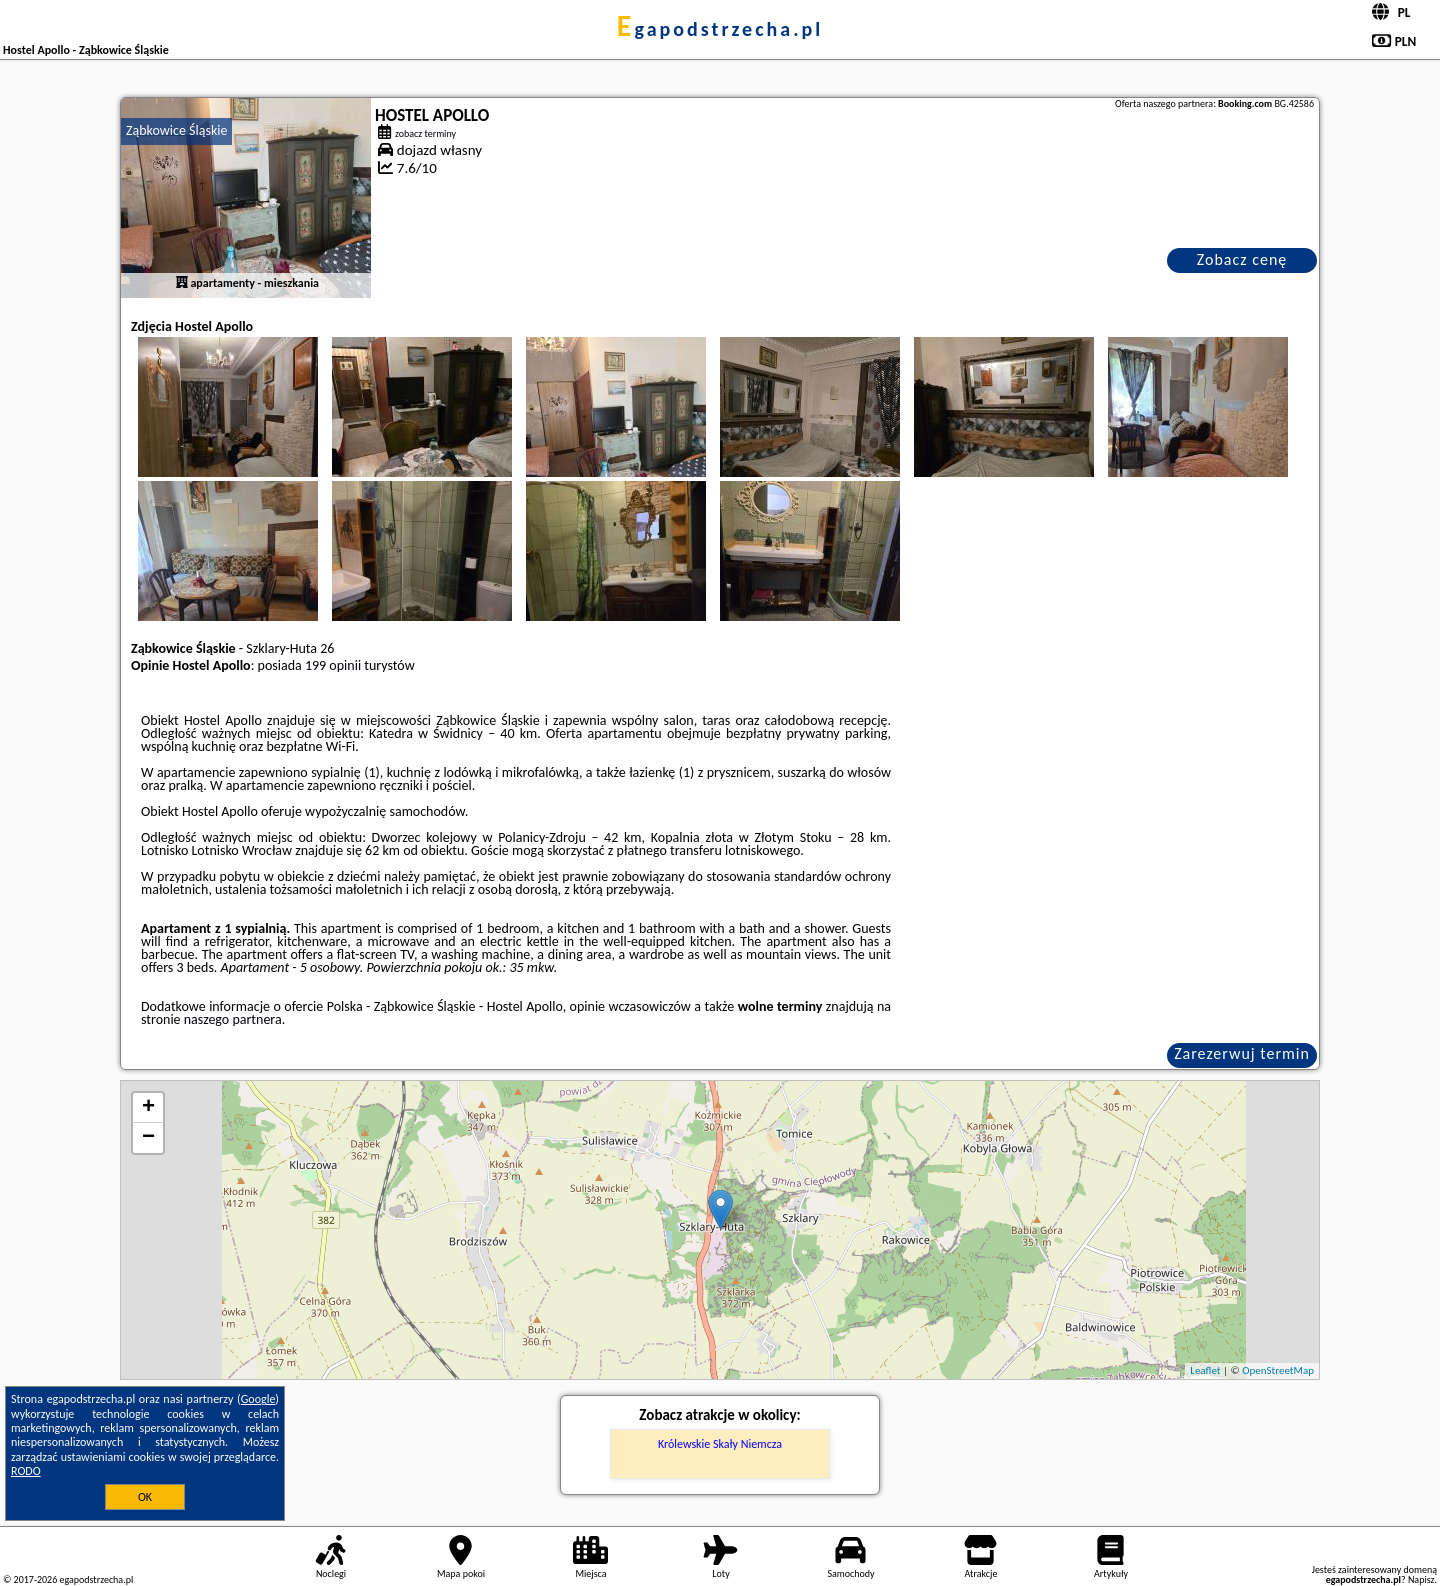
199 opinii (333, 665)
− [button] (148, 1138)
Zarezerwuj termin (1242, 1053)
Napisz (1421, 1579)
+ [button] (148, 1108)
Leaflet (1205, 1370)
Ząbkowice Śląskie (176, 130)
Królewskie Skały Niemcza (720, 1444)
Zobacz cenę (1242, 259)
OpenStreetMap (1278, 1370)
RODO (26, 1471)
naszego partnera (233, 1019)
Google (258, 1399)
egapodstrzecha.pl (720, 29)
